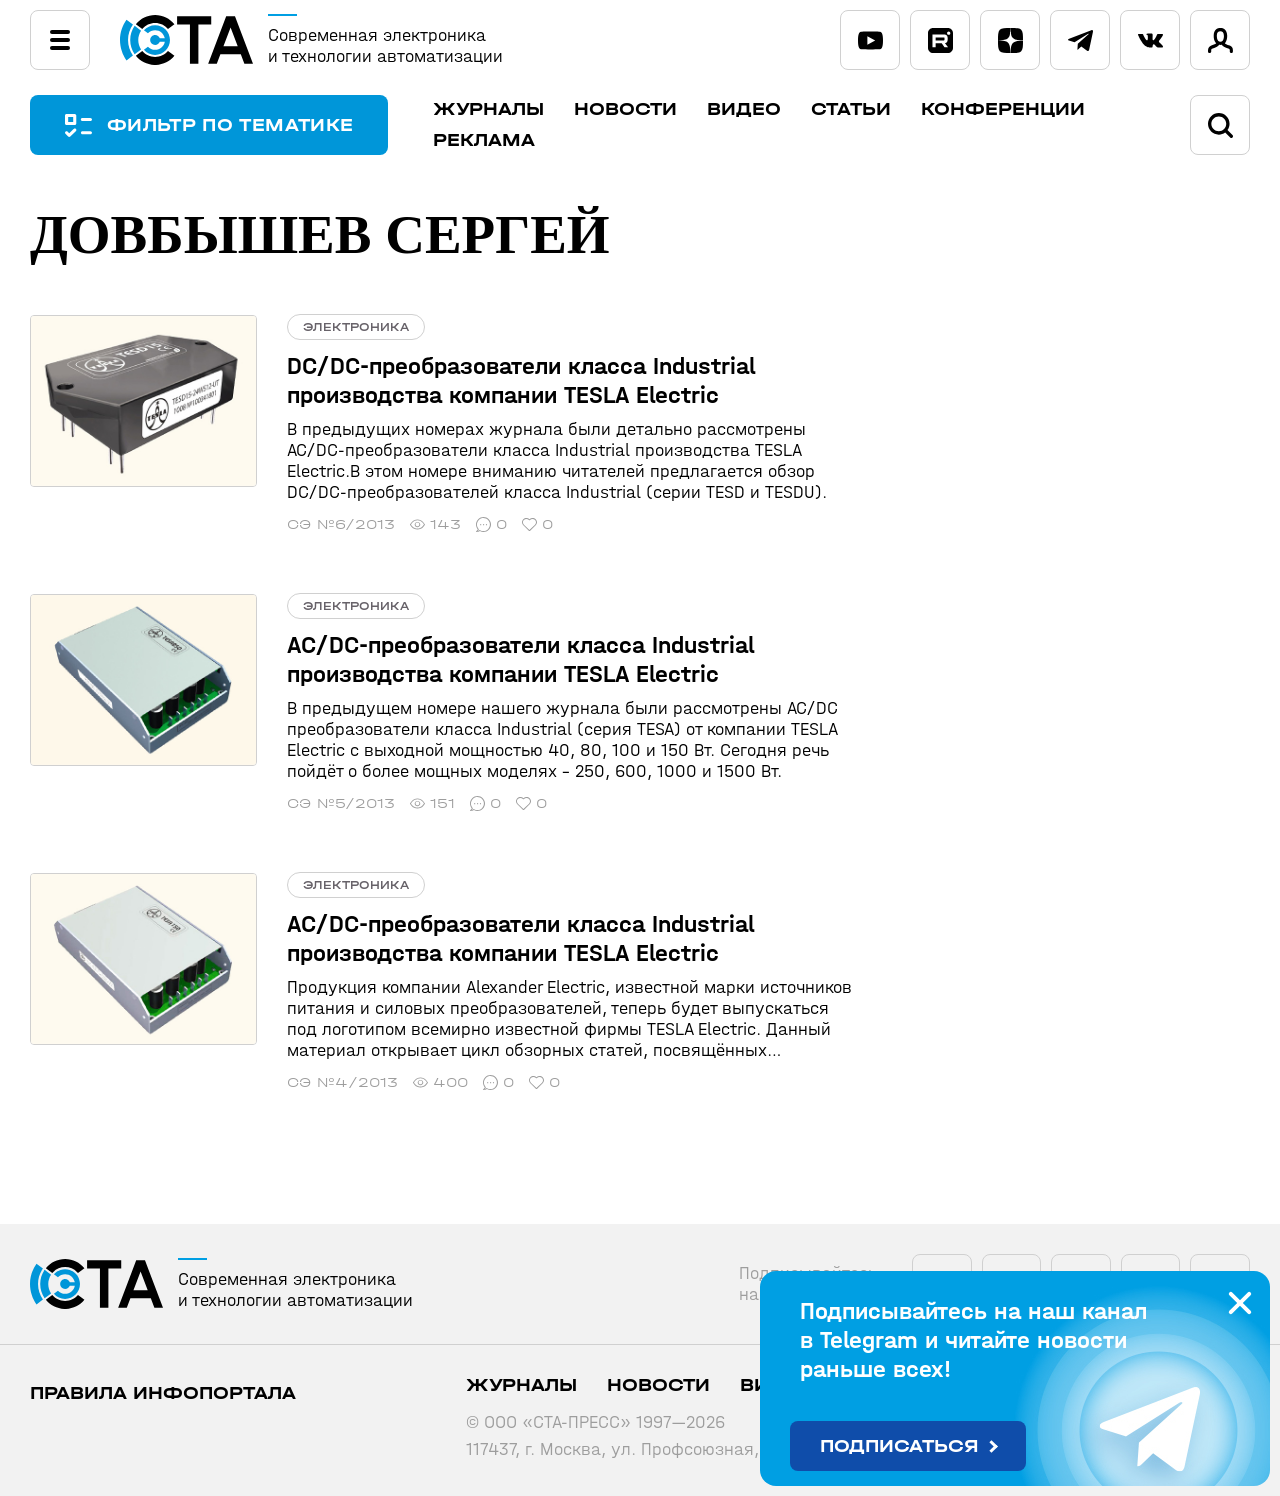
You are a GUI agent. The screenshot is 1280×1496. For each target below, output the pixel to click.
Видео (744, 109)
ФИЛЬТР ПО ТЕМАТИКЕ (230, 125)
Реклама (484, 140)
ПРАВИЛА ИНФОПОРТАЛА (163, 1393)
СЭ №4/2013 (342, 1082)
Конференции (1003, 109)
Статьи (851, 109)
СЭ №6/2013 (341, 524)
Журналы (488, 109)
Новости (625, 109)
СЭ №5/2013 (341, 803)
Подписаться (899, 1446)
